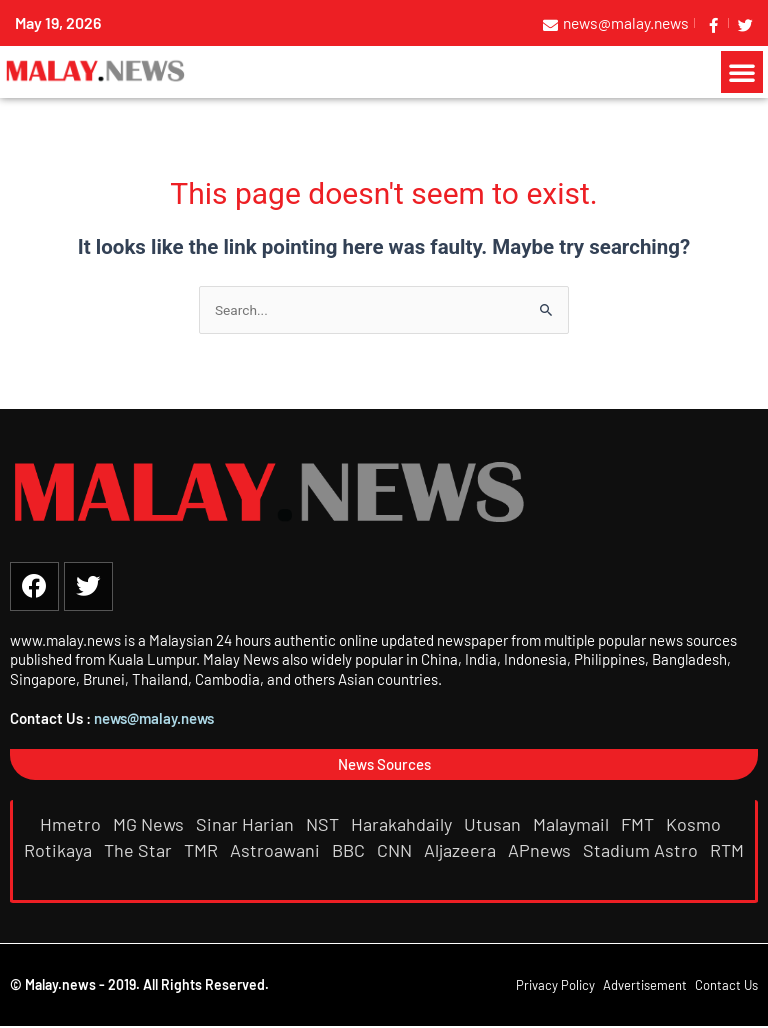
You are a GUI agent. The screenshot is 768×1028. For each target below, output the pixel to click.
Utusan (494, 825)
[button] (742, 72)
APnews (541, 851)
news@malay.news (154, 720)
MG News (150, 825)
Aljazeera (462, 851)
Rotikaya (60, 851)
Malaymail (573, 825)
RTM (727, 851)
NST (324, 825)
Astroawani (277, 851)
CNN (396, 851)
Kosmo (695, 825)
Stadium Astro (642, 851)
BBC (350, 851)
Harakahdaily (403, 825)
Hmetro (72, 825)
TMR (203, 851)
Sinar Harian (247, 825)
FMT (639, 825)
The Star (140, 851)
